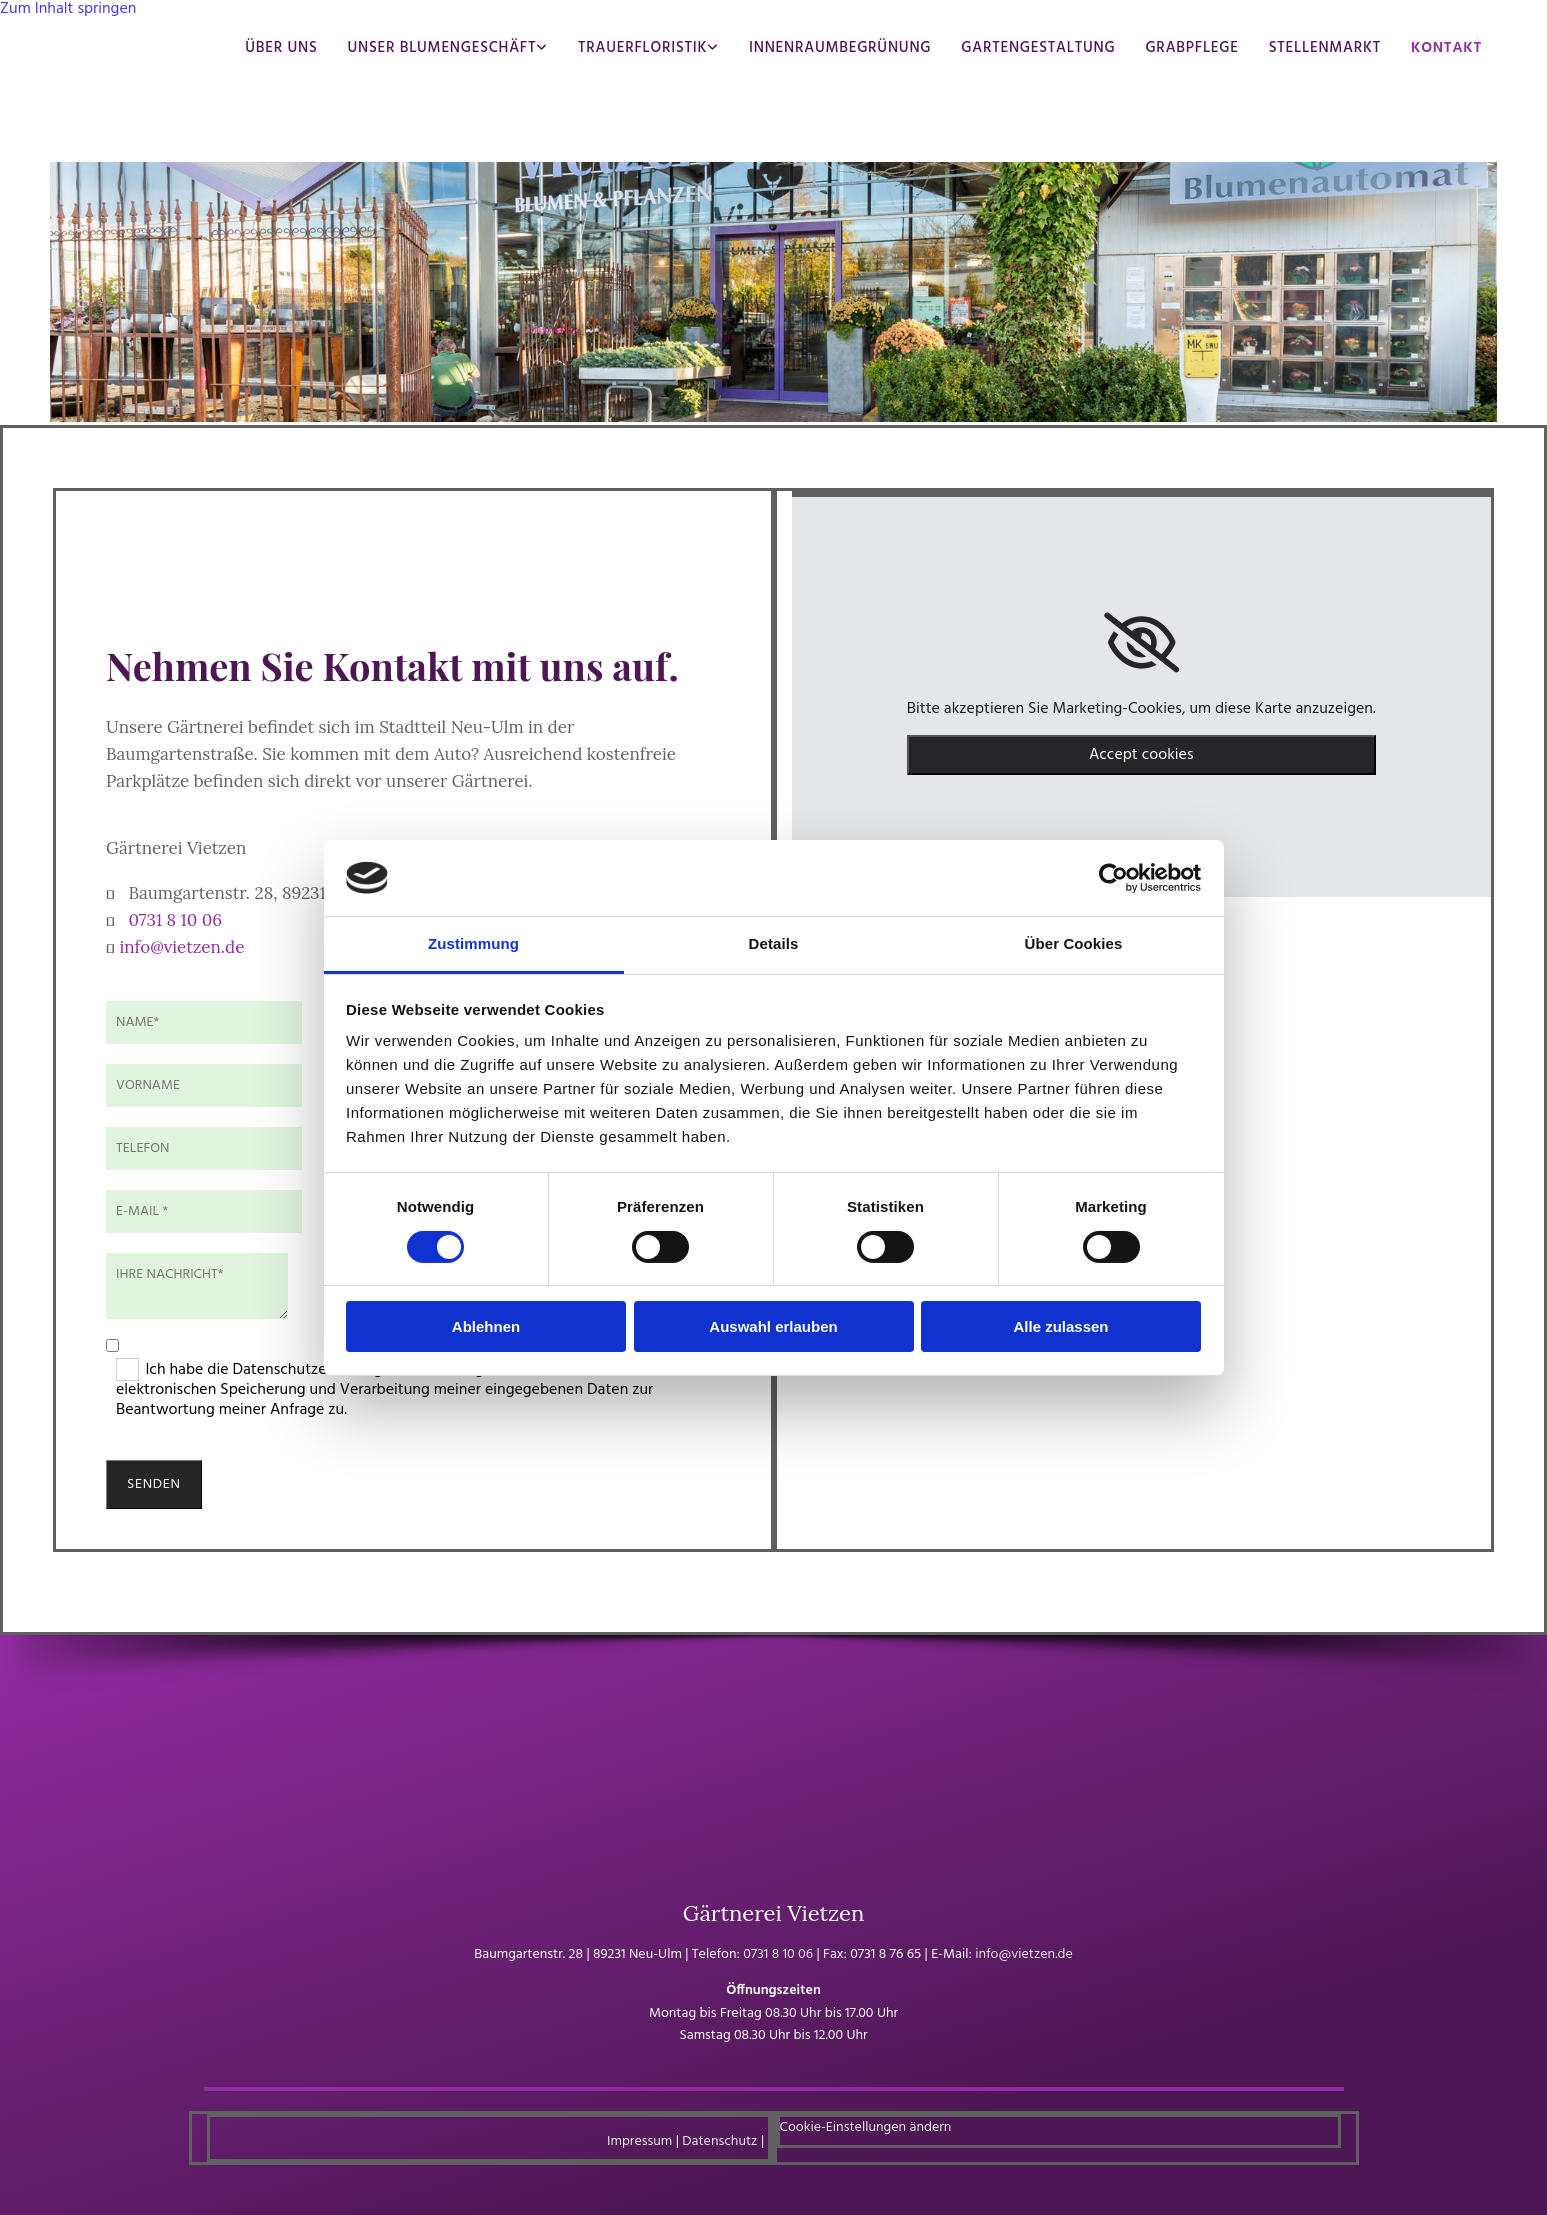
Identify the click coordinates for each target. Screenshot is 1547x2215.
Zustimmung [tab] (473, 943)
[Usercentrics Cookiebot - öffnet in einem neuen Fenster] (1113, 878)
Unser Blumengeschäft (441, 48)
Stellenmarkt (1325, 48)
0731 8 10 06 (175, 920)
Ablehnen (486, 1326)
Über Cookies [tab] (1074, 943)
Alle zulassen (1060, 1326)
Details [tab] (774, 943)
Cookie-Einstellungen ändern (866, 2127)
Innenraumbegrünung (840, 48)
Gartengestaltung (1038, 48)
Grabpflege (1191, 48)
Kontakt (1446, 48)
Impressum (639, 2141)
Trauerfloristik (642, 48)
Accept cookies (1141, 755)
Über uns (281, 48)
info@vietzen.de (181, 947)
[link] (1141, 643)
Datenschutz (719, 2141)
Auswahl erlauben (773, 1326)
